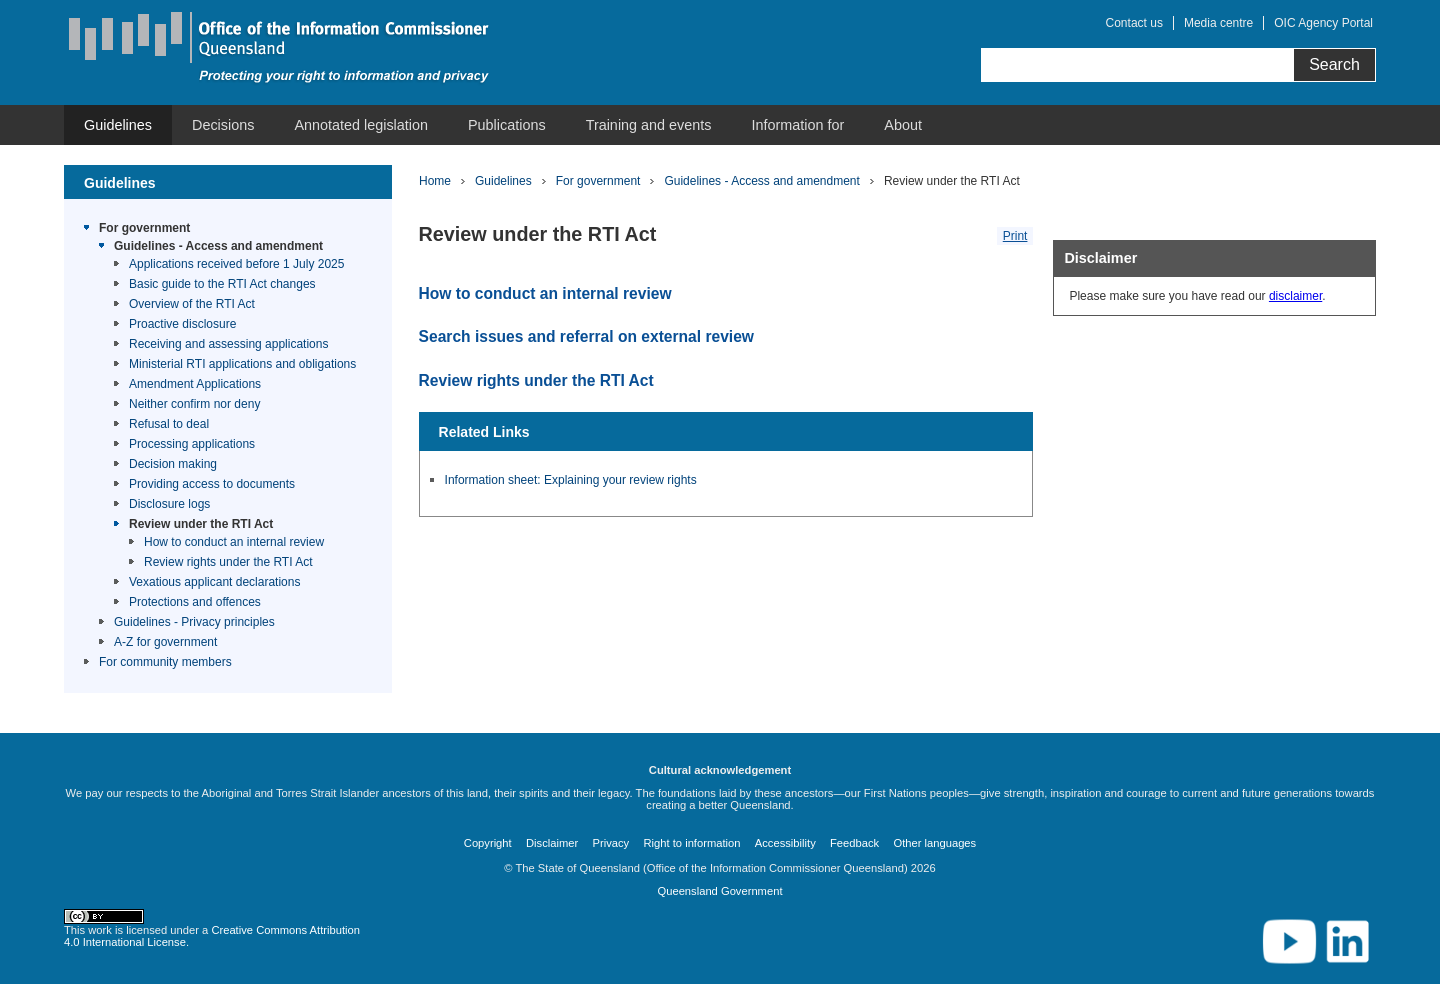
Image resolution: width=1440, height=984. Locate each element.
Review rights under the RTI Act (228, 562)
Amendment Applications (195, 384)
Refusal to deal (169, 424)
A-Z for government (165, 642)
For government (144, 228)
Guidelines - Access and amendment (218, 246)
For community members (165, 662)
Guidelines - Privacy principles (194, 622)
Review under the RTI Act (201, 524)
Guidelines (118, 125)
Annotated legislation (361, 125)
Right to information (691, 843)
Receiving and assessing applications (228, 344)
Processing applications (192, 444)
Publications (507, 125)
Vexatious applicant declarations (214, 582)
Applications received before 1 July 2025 (236, 264)
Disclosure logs (169, 504)
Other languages (934, 843)
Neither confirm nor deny (194, 404)
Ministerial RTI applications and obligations (242, 364)
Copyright (488, 843)
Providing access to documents (212, 484)
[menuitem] (118, 125)
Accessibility (785, 843)
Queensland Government (719, 891)
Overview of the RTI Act (192, 304)
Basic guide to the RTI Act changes (222, 284)
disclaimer (1295, 296)
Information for (798, 125)
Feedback (854, 843)
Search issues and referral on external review (586, 336)
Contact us (1134, 23)
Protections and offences (195, 602)
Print (1015, 236)
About (903, 125)
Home (435, 181)
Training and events (649, 125)
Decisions (223, 125)
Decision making (173, 464)
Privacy (611, 843)
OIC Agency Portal (1323, 23)
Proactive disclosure (182, 324)
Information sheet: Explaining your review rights (571, 480)
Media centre (1218, 23)
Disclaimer (552, 843)
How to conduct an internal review (234, 542)
